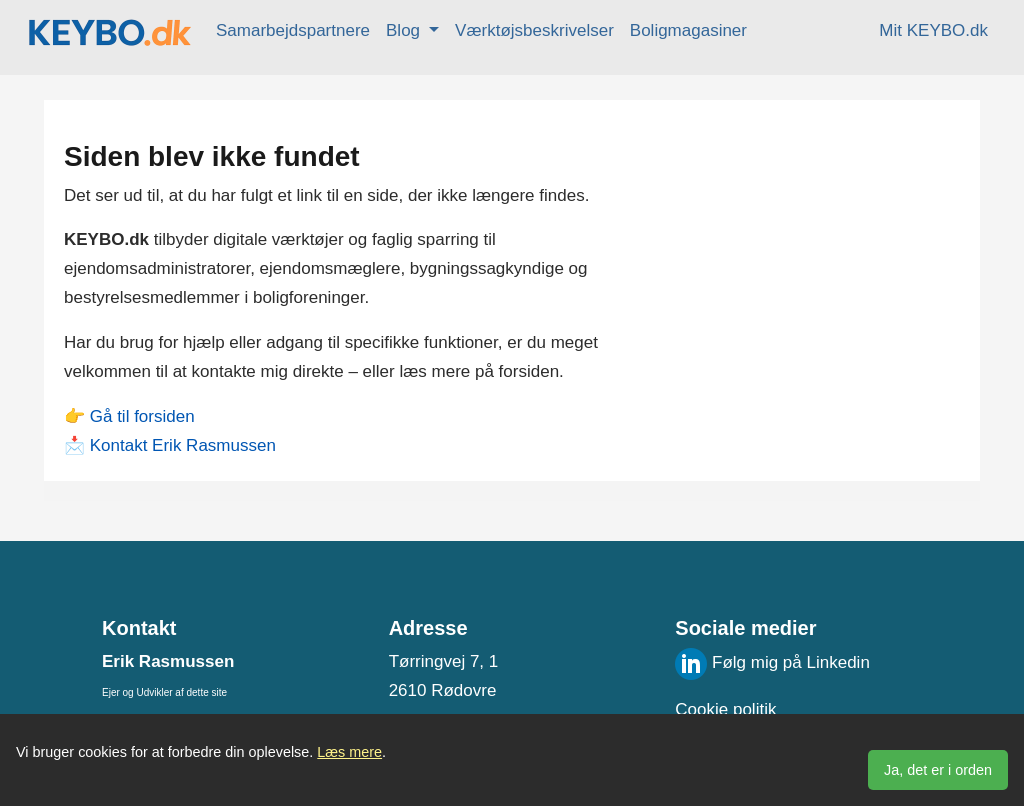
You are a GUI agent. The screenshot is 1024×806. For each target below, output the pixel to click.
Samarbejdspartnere (293, 30)
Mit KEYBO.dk (933, 30)
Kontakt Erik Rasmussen (183, 445)
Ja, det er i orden (938, 770)
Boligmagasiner (688, 30)
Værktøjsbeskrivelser (534, 30)
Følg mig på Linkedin (772, 662)
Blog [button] (405, 30)
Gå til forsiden (142, 416)
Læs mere (349, 752)
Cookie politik (725, 709)
